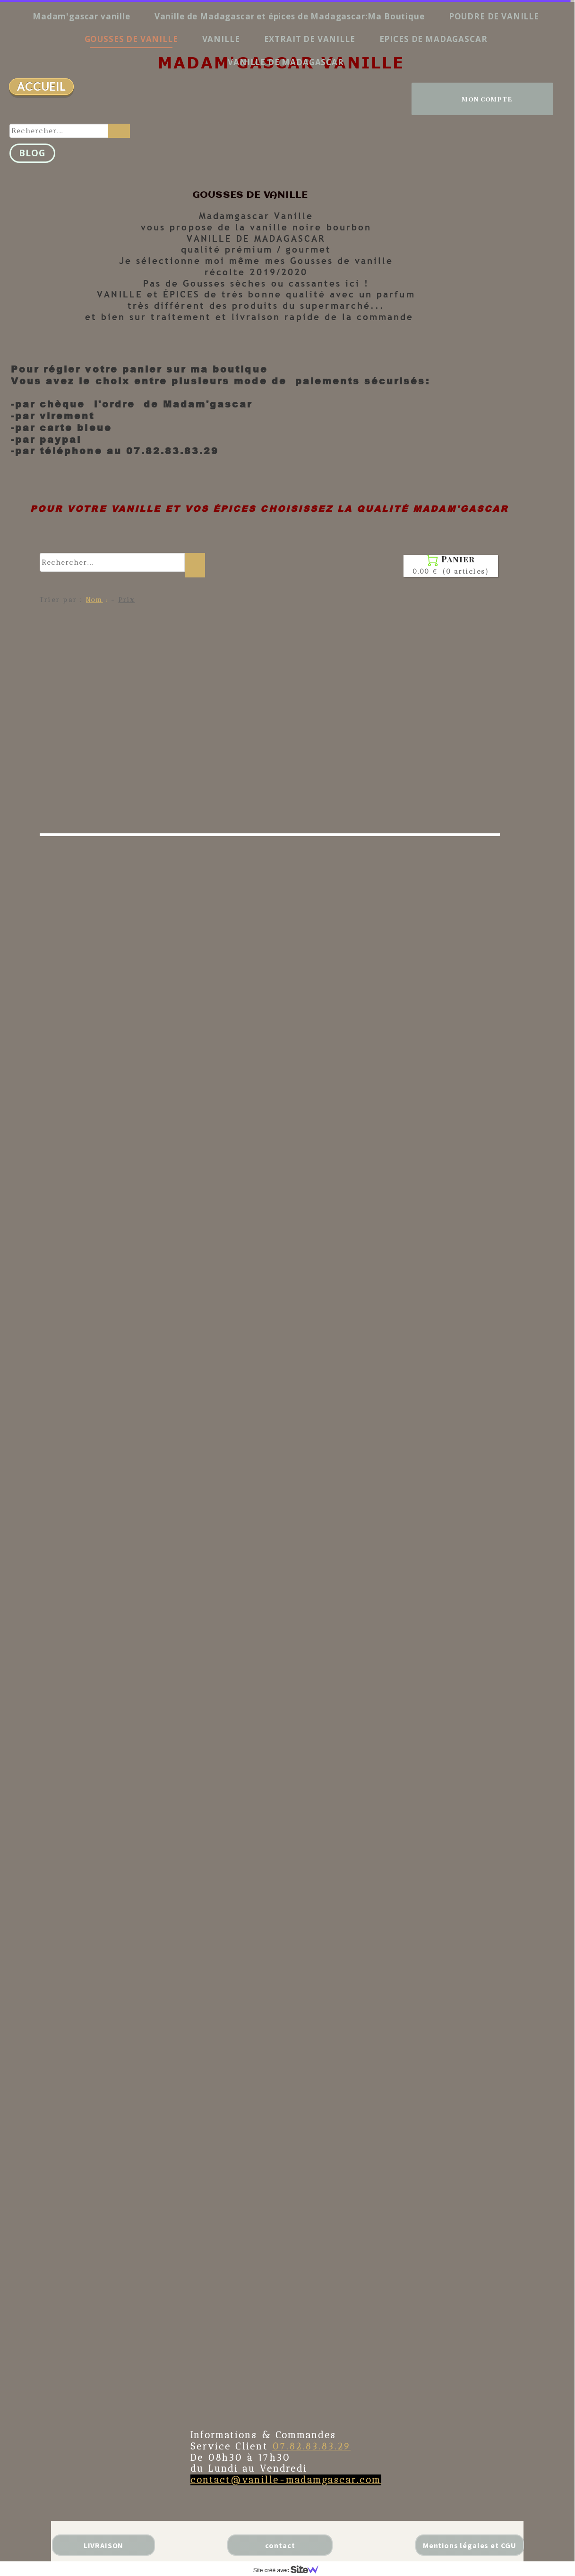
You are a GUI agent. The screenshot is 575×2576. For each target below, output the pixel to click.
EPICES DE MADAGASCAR (433, 39)
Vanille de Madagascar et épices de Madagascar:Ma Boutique (289, 16)
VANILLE (221, 39)
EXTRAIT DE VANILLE (309, 39)
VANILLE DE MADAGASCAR (286, 62)
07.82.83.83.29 (311, 2446)
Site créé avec (289, 2570)
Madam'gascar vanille (81, 16)
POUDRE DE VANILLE (494, 16)
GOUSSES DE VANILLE (131, 39)
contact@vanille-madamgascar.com (285, 2479)
